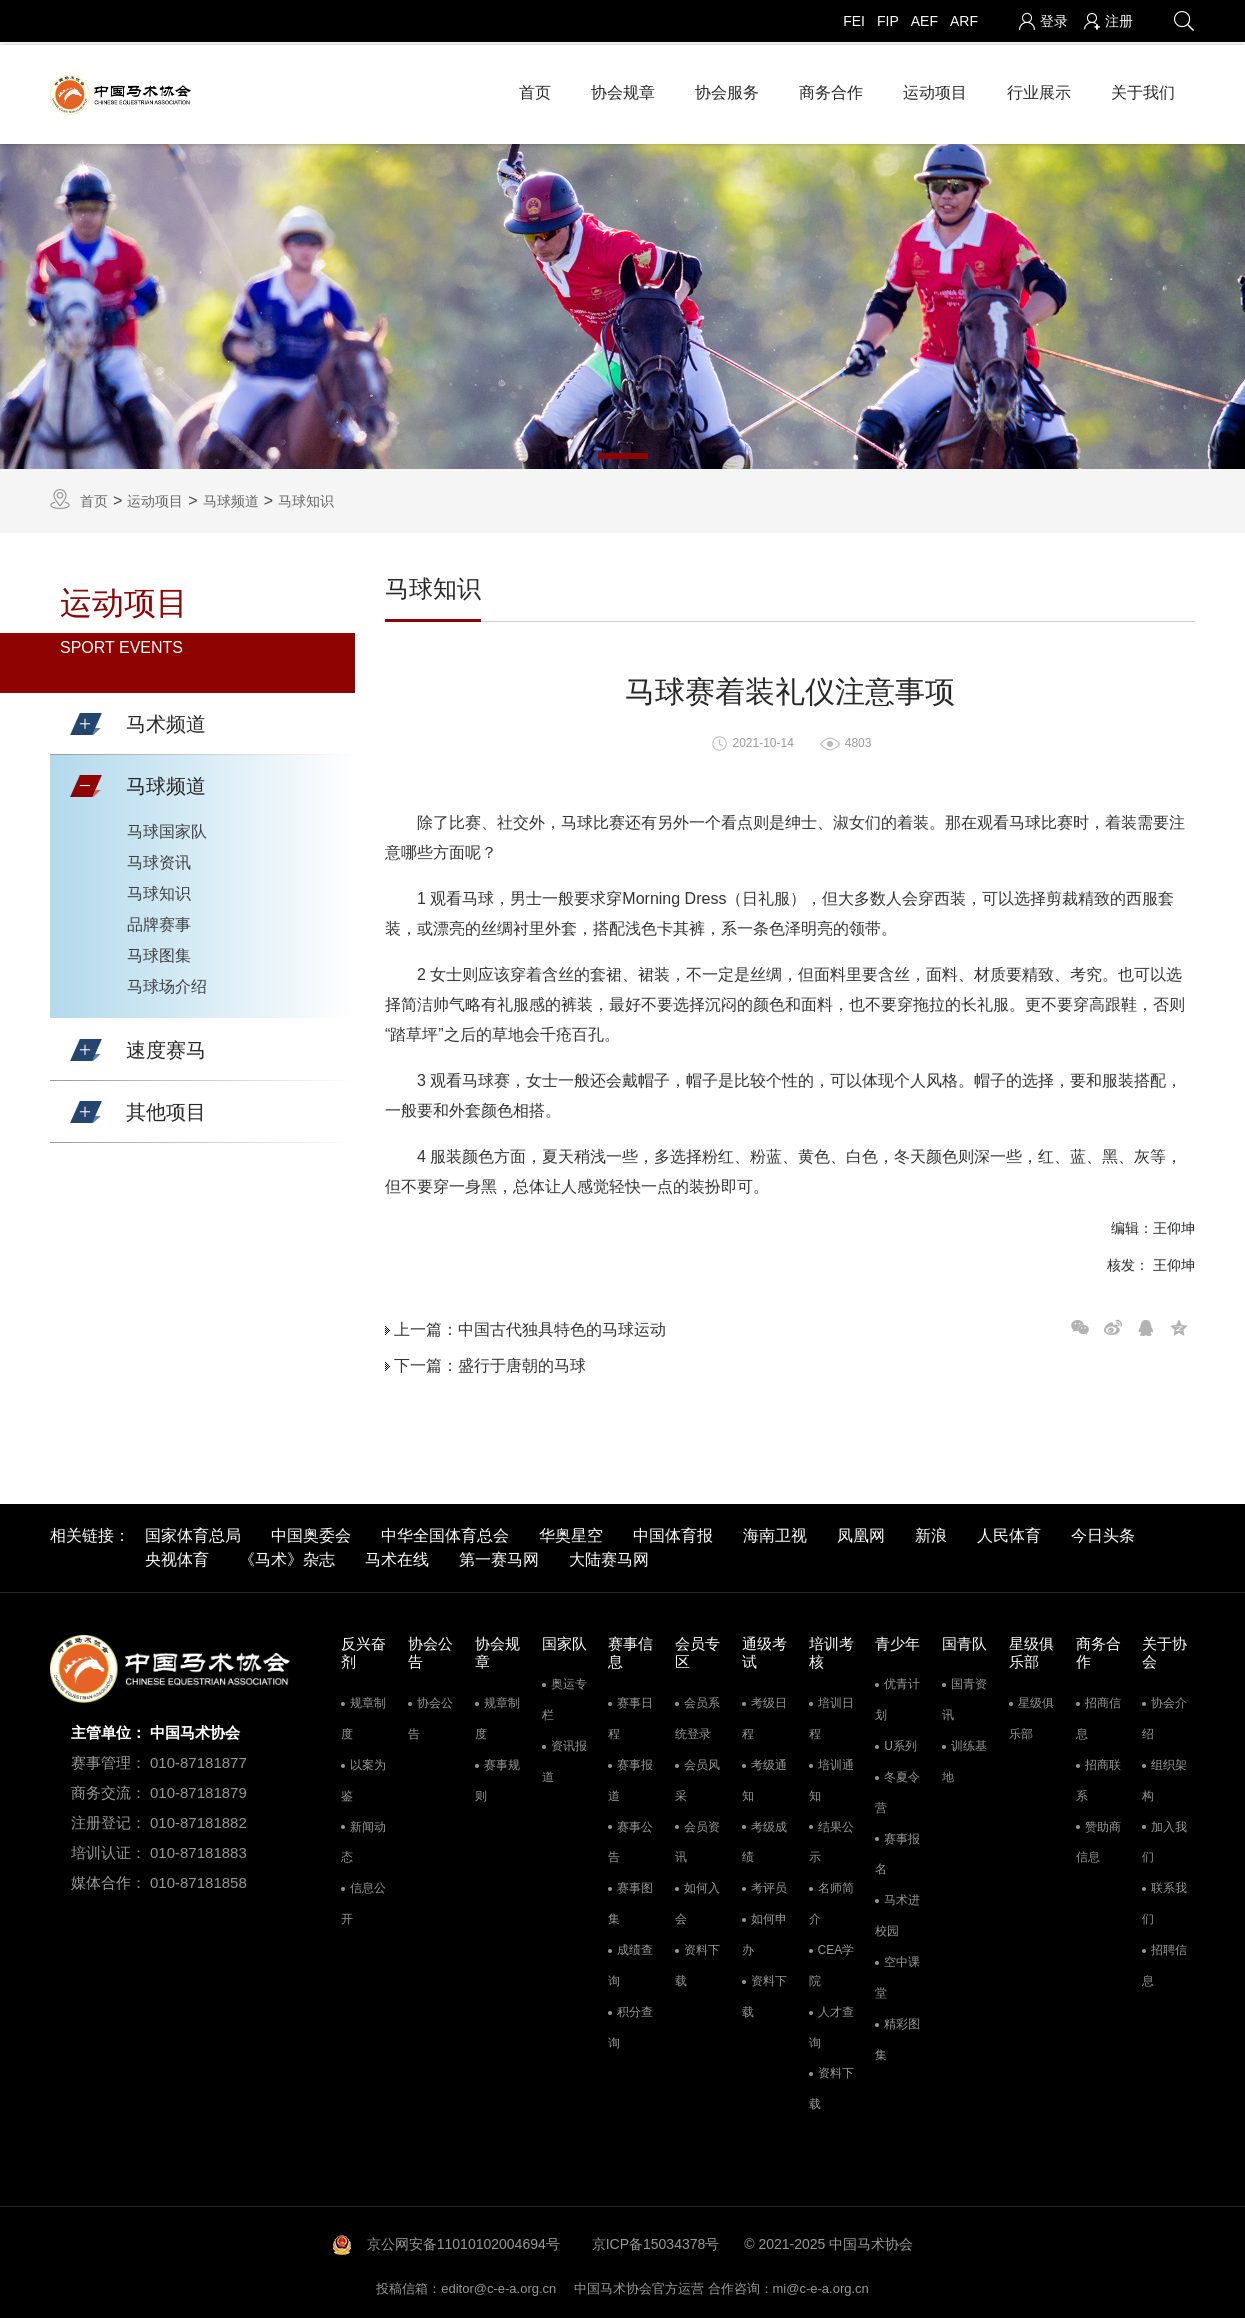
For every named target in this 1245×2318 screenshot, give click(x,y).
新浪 (931, 1531)
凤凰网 (861, 1531)
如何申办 (764, 1931)
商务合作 (831, 89)
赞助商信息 (1098, 1838)
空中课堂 (897, 1974)
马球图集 (159, 952)
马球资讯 (159, 859)
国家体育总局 (193, 1531)
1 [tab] (623, 452)
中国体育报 (673, 1531)
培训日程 (831, 1715)
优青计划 (897, 1696)
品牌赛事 (159, 921)
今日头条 (1103, 1531)
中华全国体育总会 (445, 1531)
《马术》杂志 (287, 1555)
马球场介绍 (167, 983)
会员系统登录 (697, 1715)
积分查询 (630, 2023)
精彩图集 (897, 2035)
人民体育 (1009, 1531)
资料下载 (697, 1962)
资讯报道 (564, 1758)
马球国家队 (167, 828)
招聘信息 (1164, 1962)
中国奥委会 (311, 1531)
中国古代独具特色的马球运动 (562, 1325)
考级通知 (764, 1777)
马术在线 (397, 1555)
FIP (888, 21)
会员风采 (697, 1777)
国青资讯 (964, 1696)
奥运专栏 (564, 1696)
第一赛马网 (499, 1555)
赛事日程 (630, 1715)
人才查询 (831, 2023)
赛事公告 (630, 1838)
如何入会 (697, 1900)
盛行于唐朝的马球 (522, 1361)
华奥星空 (571, 1531)
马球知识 (306, 497)
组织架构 (1164, 1777)
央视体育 (177, 1555)
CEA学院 (832, 1962)
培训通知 (831, 1777)
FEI (854, 21)
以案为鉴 (363, 1777)
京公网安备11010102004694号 (463, 2241)
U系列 (900, 1743)
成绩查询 (630, 1962)
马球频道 (231, 497)
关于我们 (1143, 89)
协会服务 (727, 89)
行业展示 (1039, 89)
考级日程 (764, 1715)
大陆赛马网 (609, 1555)
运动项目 (935, 89)
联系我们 (1164, 1900)
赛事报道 (630, 1777)
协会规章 (623, 89)
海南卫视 (775, 1531)
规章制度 (363, 1715)
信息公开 (363, 1900)
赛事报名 (897, 1850)
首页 (535, 89)
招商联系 (1098, 1777)
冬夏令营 (897, 1789)
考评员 (769, 1885)
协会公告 (430, 1715)
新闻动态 (363, 1838)
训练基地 (964, 1758)
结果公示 (831, 1838)
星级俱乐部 (1031, 1715)
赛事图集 (630, 1900)
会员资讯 (697, 1838)
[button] (86, 721)
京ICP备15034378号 (656, 2241)
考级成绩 (764, 1838)
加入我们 (1164, 1838)
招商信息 (1098, 1715)
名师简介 (831, 1900)
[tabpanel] (622, 303)
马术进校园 (897, 1912)
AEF (924, 21)
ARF (964, 21)
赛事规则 (497, 1777)
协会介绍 (1164, 1715)
